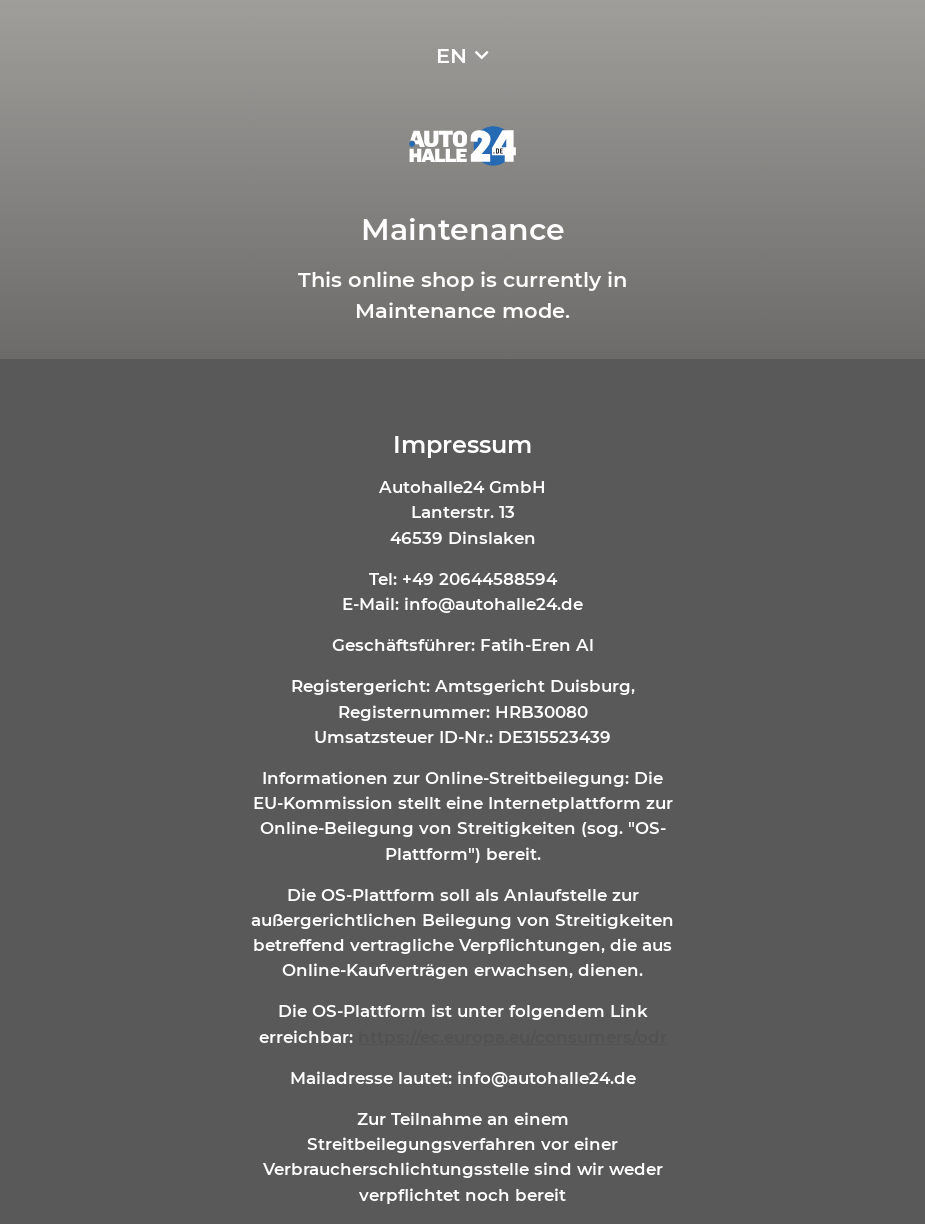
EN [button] (451, 55)
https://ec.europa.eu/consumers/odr (512, 1037)
